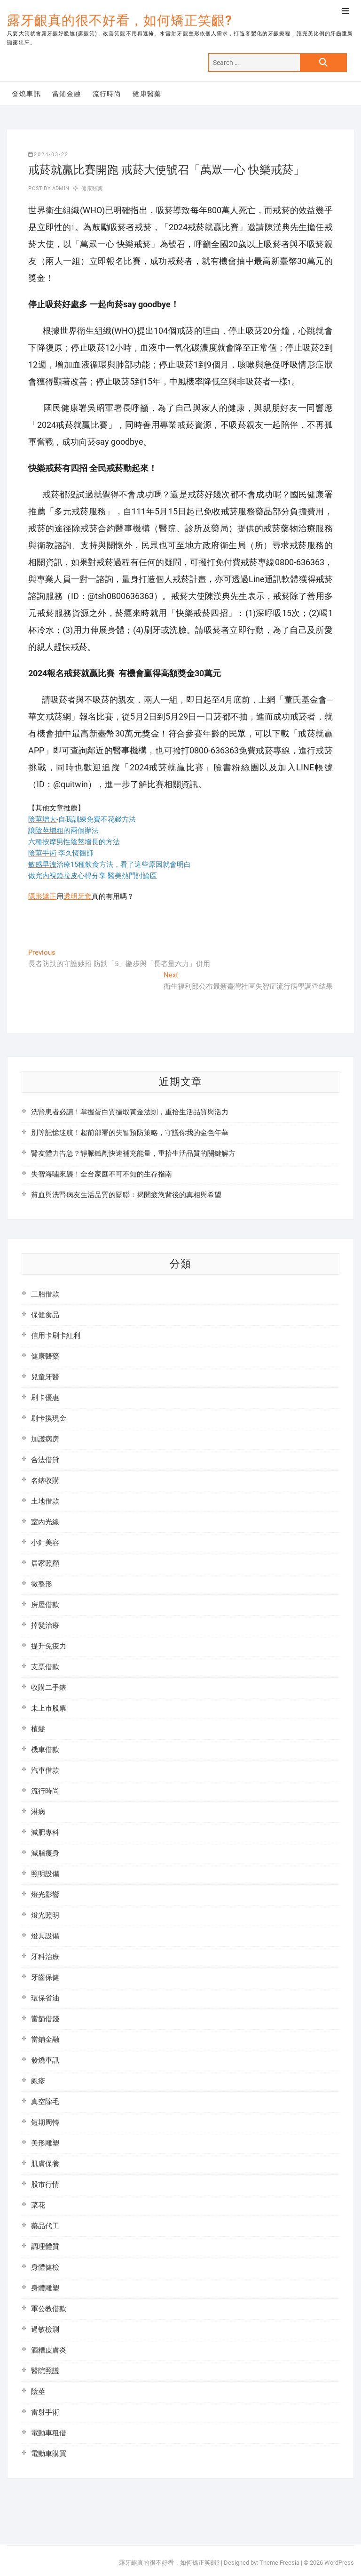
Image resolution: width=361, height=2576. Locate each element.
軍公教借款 (48, 2308)
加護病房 (45, 1439)
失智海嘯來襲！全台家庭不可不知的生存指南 (101, 1174)
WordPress (339, 2562)
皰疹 (38, 2081)
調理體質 (45, 2246)
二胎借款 (45, 1294)
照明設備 (45, 1874)
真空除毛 (45, 2101)
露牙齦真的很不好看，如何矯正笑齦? (119, 20)
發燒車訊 (26, 93)
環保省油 (45, 1998)
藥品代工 (45, 2226)
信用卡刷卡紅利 (55, 1335)
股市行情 (45, 2184)
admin (60, 188)
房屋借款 (45, 1604)
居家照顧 (45, 1563)
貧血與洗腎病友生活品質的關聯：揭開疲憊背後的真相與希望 (126, 1195)
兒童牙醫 (45, 1377)
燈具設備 (45, 1936)
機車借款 (45, 1749)
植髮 (38, 1729)
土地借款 (45, 1501)
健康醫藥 (147, 93)
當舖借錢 (45, 2019)
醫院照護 (45, 2371)
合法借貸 (45, 1460)
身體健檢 (45, 2267)
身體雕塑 (45, 2288)
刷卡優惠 (45, 1397)
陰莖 (38, 2391)
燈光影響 (45, 1894)
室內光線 (45, 1522)
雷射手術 (45, 2412)
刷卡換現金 (48, 1418)
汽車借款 (45, 1770)
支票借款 (45, 1667)
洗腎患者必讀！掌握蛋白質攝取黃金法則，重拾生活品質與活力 (129, 1112)
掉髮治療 (45, 1625)
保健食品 (45, 1315)
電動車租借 (48, 2433)
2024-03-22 (48, 155)
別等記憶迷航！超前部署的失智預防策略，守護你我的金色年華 (129, 1132)
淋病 (38, 1812)
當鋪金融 (66, 93)
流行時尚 (107, 93)
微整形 (41, 1584)
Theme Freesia (279, 2562)
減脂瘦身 (45, 1853)
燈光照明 (45, 1915)
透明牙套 (77, 896)
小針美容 (45, 1542)
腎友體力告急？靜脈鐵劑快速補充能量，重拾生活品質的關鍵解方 (133, 1153)
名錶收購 (45, 1480)
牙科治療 (45, 1956)
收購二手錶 (48, 1687)
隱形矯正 (42, 896)
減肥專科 (45, 1832)
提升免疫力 (48, 1646)
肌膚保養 (45, 2164)
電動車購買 (48, 2453)
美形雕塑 (45, 2143)
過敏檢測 (45, 2329)
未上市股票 (48, 1708)
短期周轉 (45, 2122)
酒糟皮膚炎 (48, 2350)
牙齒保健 (45, 1977)
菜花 (38, 2205)
